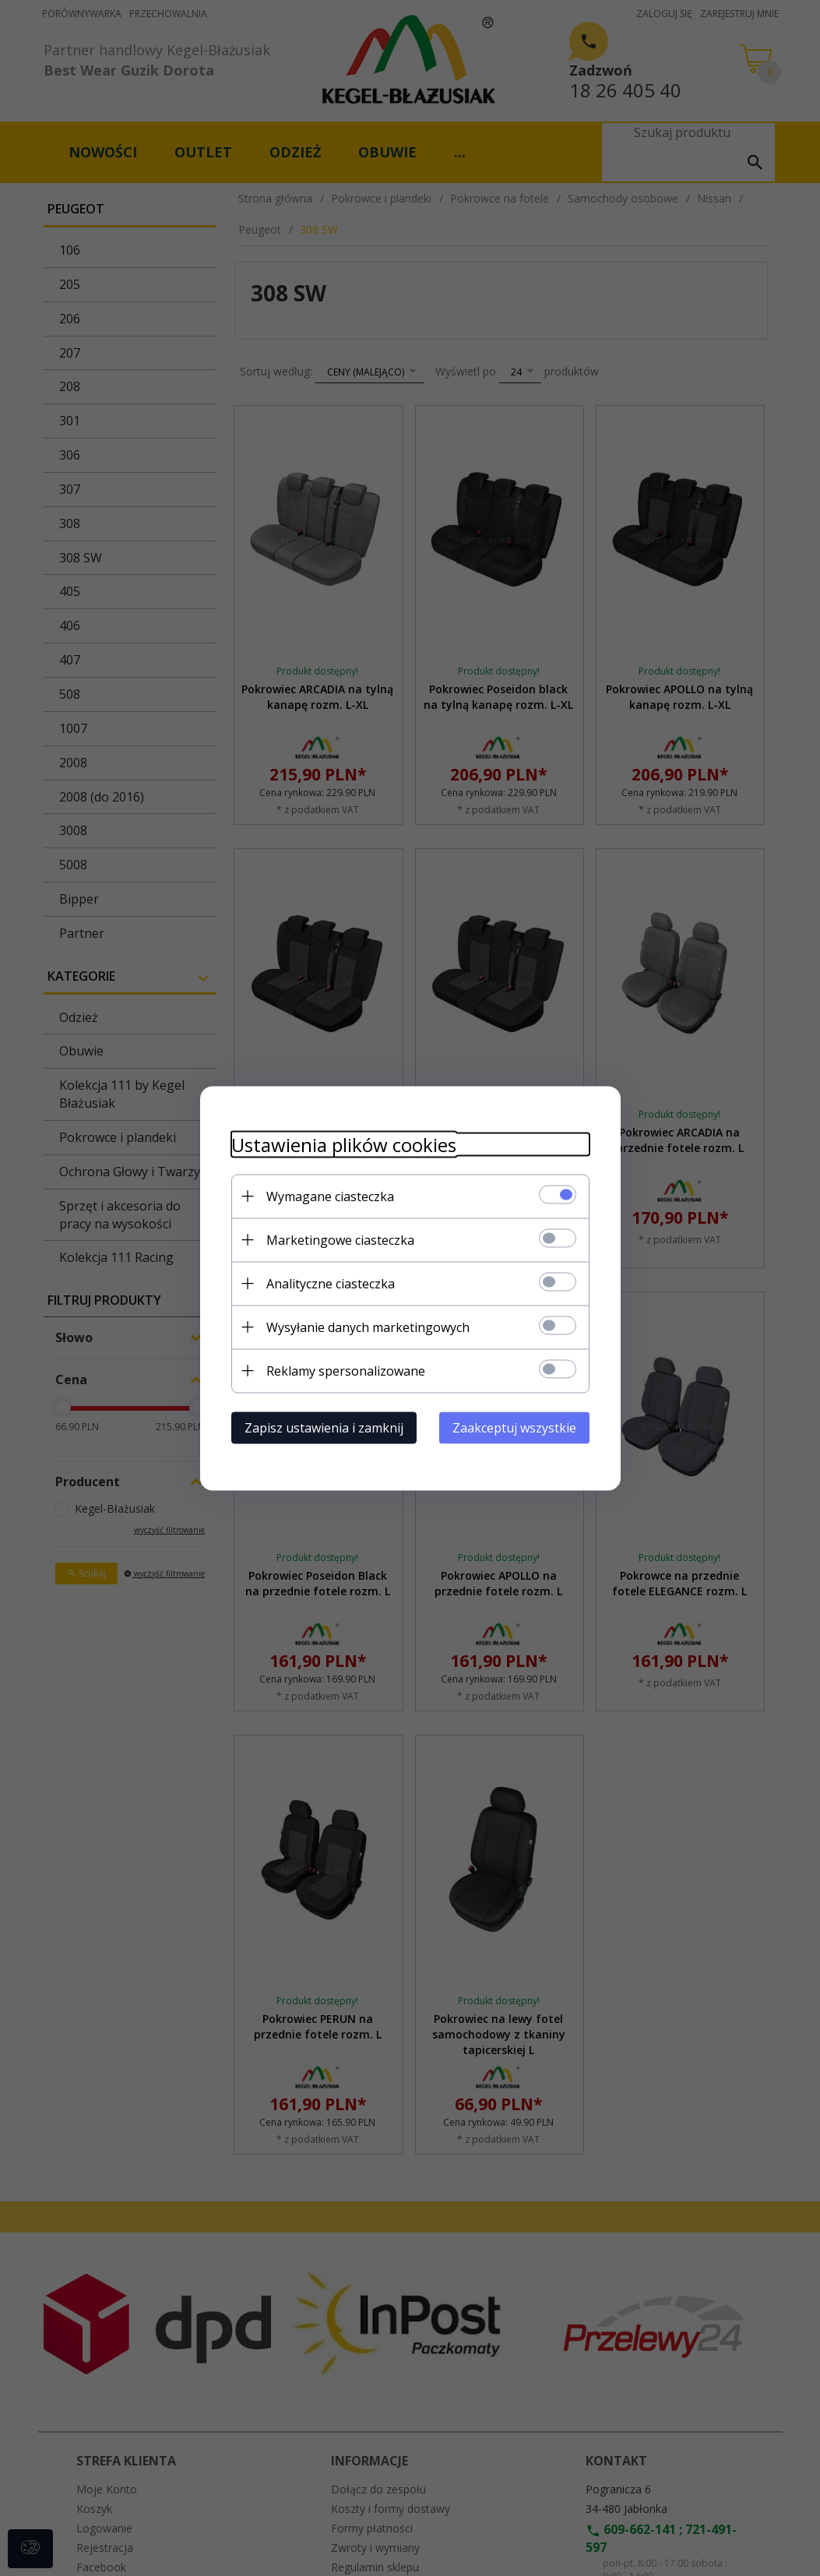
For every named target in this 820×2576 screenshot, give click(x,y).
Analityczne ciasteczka (330, 1283)
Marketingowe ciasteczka (340, 1239)
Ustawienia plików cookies (343, 1144)
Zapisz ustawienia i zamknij (324, 1427)
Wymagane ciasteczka (330, 1195)
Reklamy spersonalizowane (345, 1370)
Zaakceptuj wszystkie (514, 1427)
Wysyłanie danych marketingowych (368, 1326)
